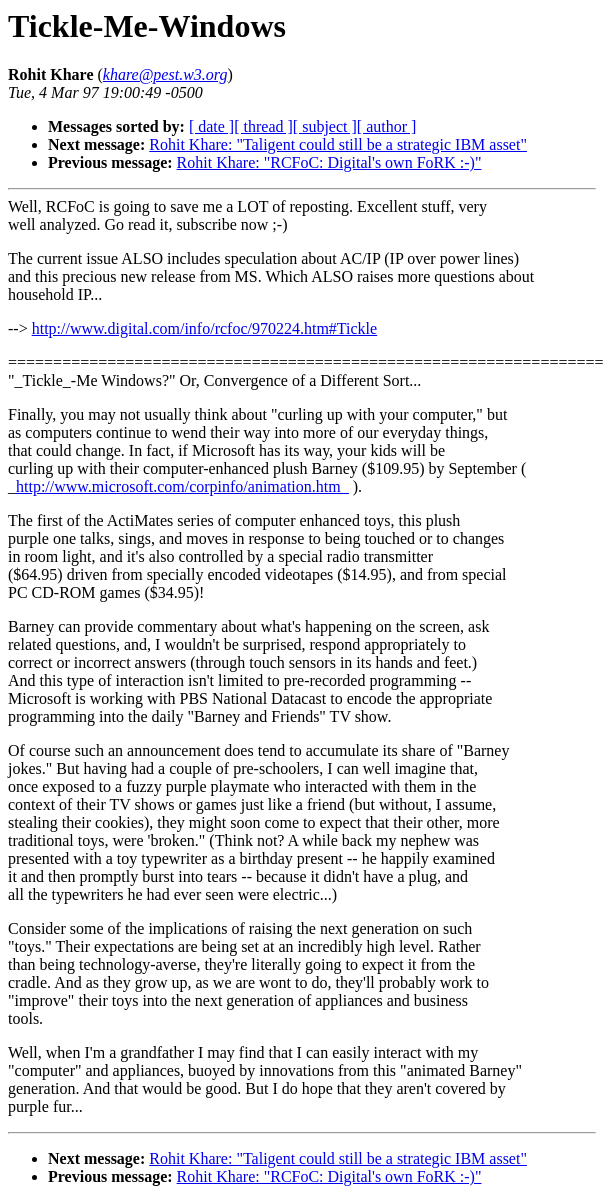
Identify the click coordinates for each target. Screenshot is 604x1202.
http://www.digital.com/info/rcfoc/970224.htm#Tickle (204, 328)
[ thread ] (263, 126)
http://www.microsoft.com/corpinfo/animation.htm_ (182, 486)
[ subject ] (325, 126)
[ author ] (387, 126)
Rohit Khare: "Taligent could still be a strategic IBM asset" (338, 144)
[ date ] (211, 126)
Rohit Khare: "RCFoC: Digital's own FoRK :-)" (329, 162)
